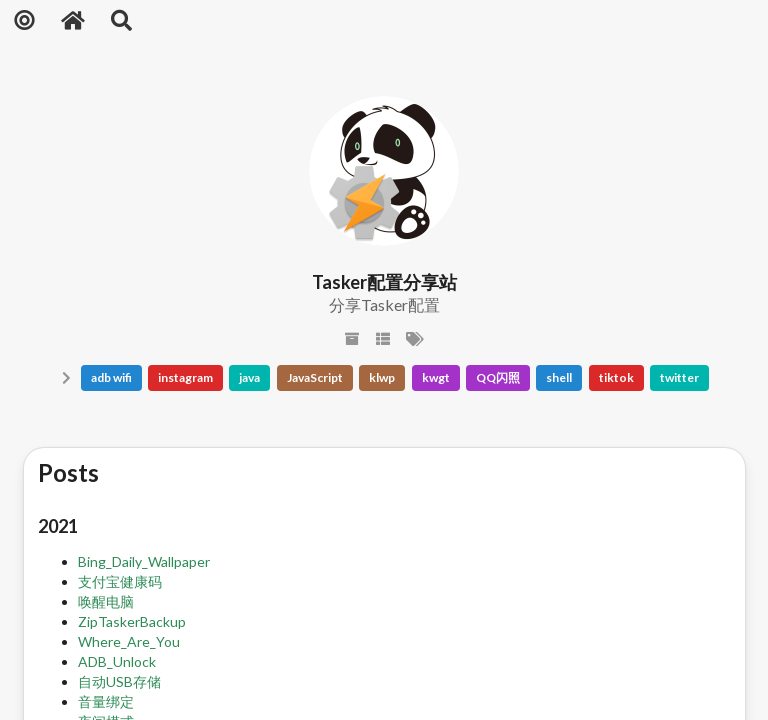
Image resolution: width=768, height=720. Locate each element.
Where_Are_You (129, 641)
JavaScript (315, 377)
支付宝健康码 (120, 581)
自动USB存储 (119, 681)
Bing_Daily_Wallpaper (144, 561)
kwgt (436, 377)
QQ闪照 (498, 377)
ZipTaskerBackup (132, 621)
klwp (382, 377)
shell (559, 377)
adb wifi (111, 377)
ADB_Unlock (117, 661)
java (249, 377)
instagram (185, 377)
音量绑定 (106, 701)
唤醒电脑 (106, 601)
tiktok (616, 377)
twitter (679, 377)
